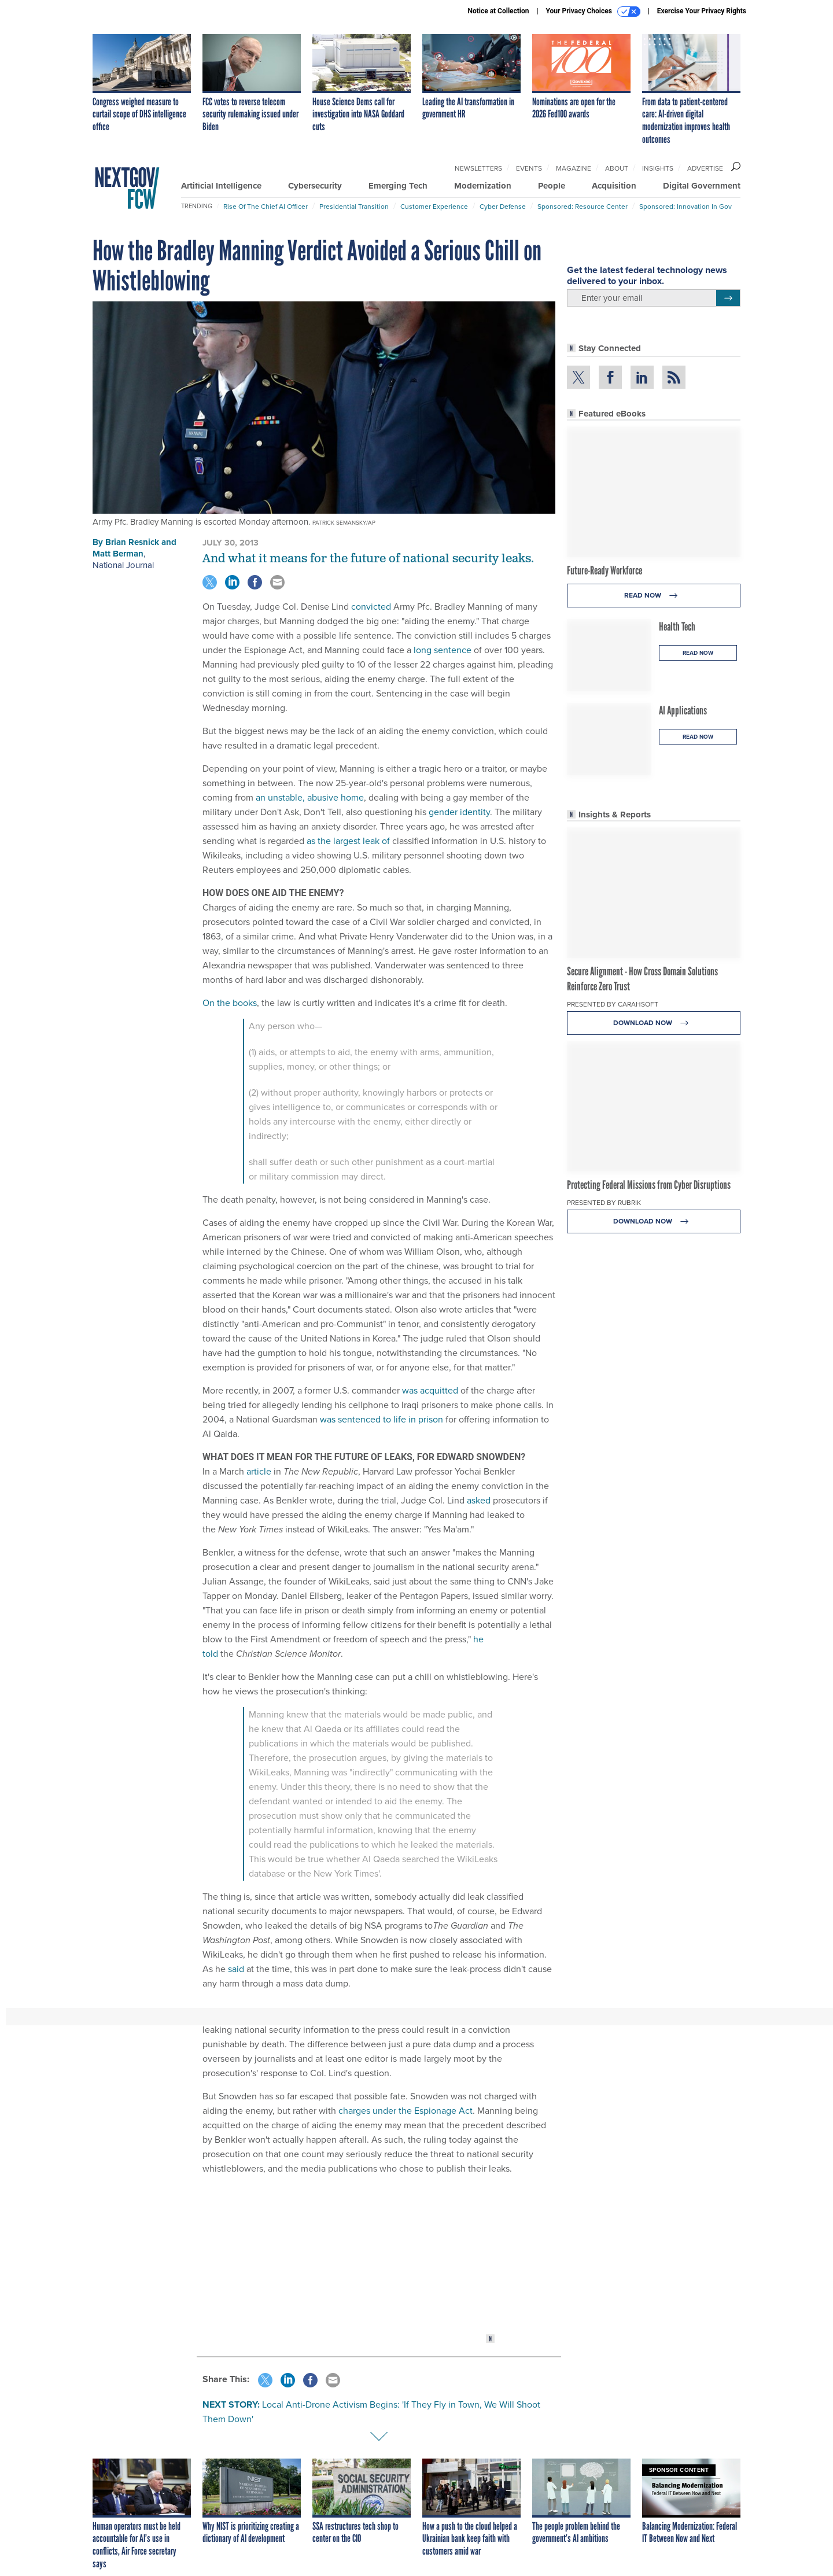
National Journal (123, 565)
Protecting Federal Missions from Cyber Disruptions (649, 1185)
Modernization (482, 185)
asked (479, 1500)
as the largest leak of (348, 840)
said (236, 1968)
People (551, 185)
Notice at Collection (498, 11)
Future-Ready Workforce (604, 570)
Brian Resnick (132, 542)
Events (529, 168)
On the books (229, 1002)
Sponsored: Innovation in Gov (685, 206)
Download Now (654, 1023)
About (616, 168)
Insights (657, 168)
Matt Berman (118, 553)
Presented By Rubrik (604, 1202)
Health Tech (677, 626)
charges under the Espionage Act (405, 2110)
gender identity (459, 811)
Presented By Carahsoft (612, 1004)
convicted (371, 606)
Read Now (654, 595)
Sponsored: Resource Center (582, 206)
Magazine (573, 168)
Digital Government (701, 185)
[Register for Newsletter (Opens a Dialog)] (728, 298)
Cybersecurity (315, 185)
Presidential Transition (354, 206)
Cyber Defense (503, 206)
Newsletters (478, 168)
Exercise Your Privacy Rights (701, 11)
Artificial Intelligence (221, 185)
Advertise (705, 168)
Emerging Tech (397, 185)
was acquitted (430, 1390)
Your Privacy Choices (593, 11)
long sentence (442, 649)
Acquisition (614, 185)
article (258, 1471)
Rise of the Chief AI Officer (265, 206)
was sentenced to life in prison (381, 1419)
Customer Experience (434, 206)
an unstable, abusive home (310, 797)
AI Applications (683, 710)
